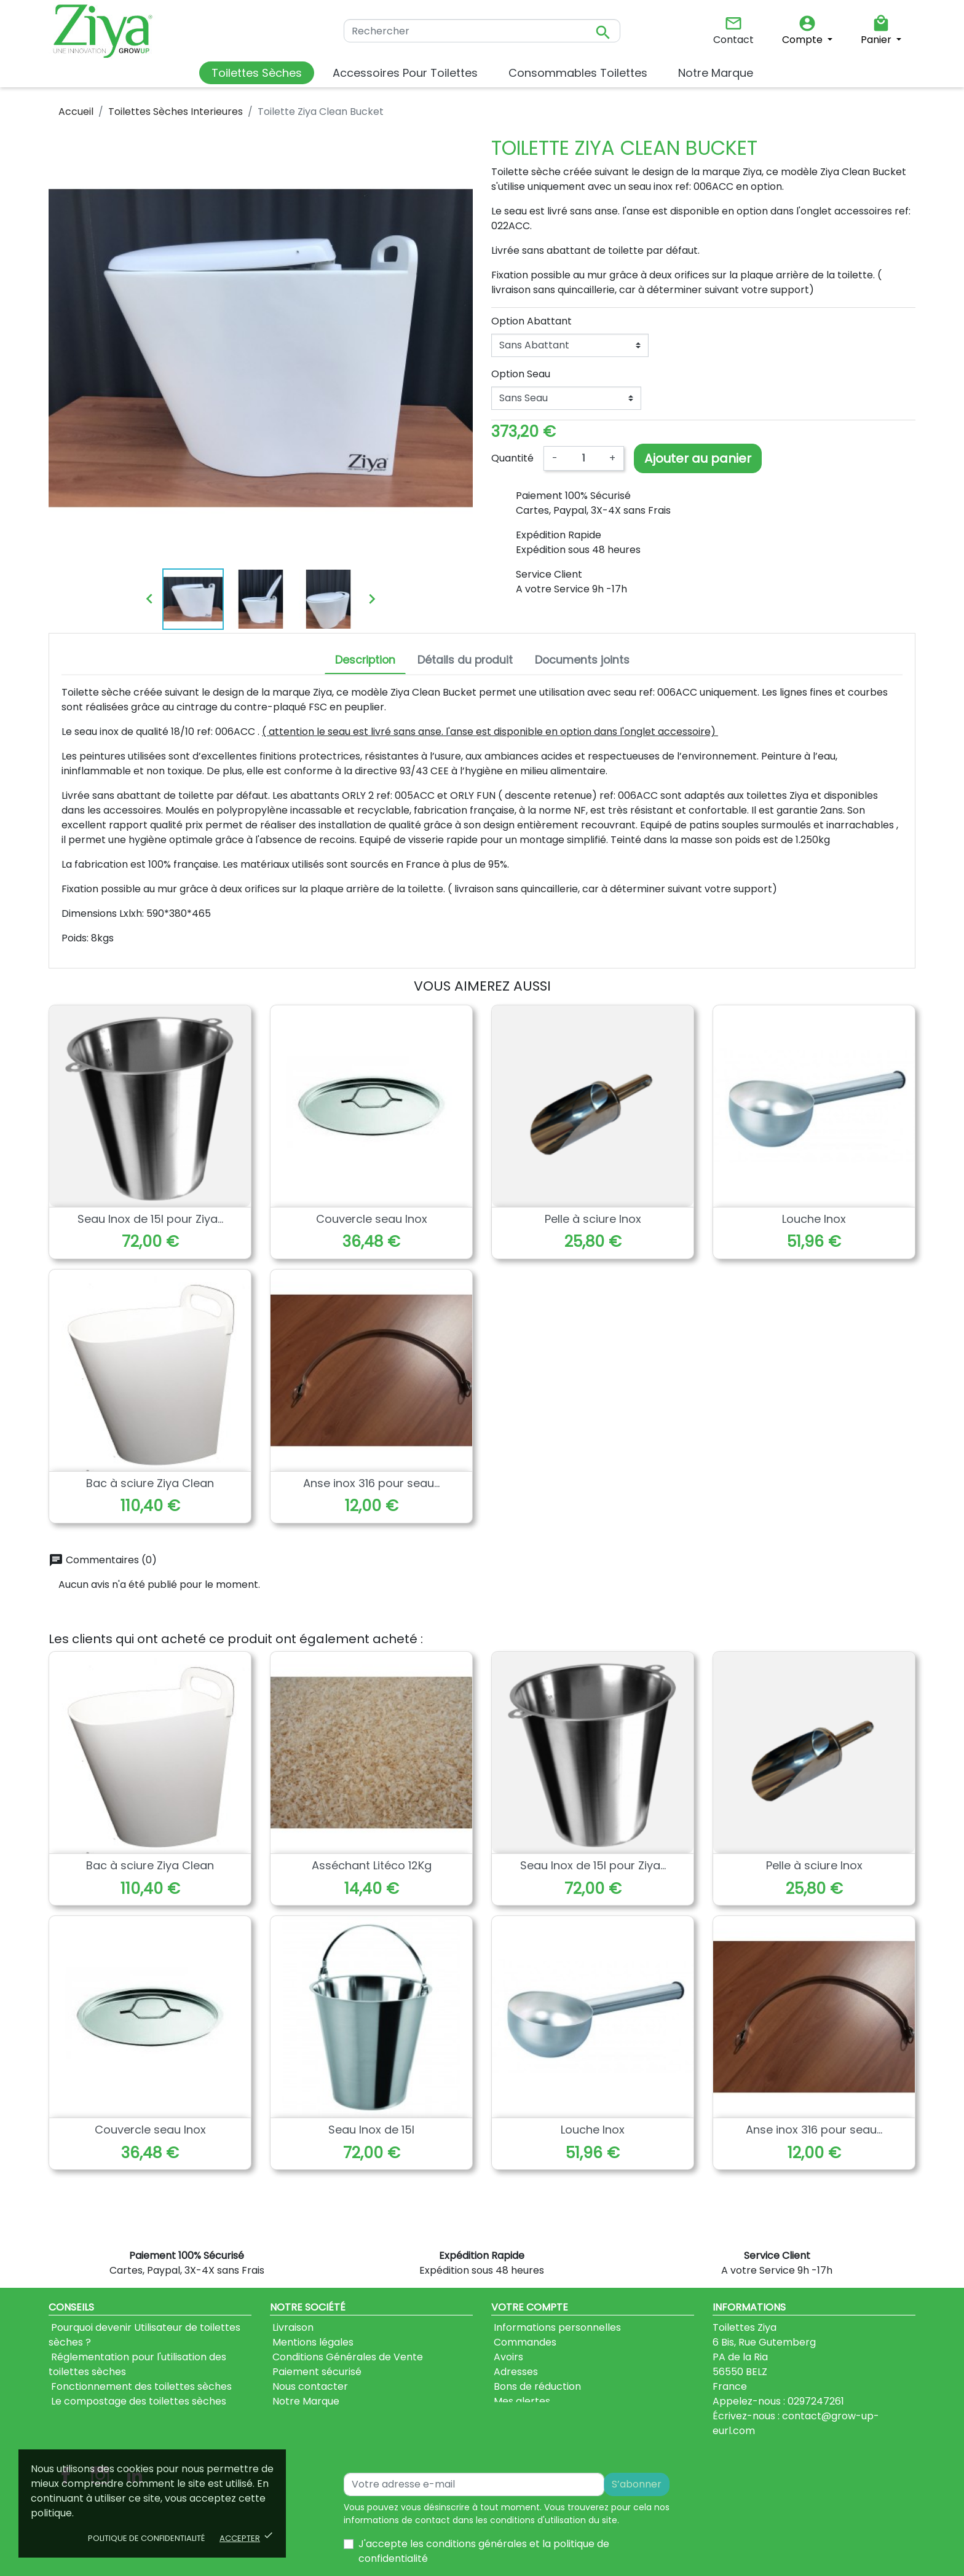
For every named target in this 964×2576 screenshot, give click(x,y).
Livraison (292, 2327)
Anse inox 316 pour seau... (371, 1483)
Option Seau (520, 374)
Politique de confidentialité (146, 2538)
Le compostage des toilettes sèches (137, 2401)
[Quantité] (583, 458)
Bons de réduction (536, 2386)
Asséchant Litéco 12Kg (372, 1865)
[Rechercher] (482, 30)
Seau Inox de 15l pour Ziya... (150, 1219)
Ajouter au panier (697, 458)
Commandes (523, 2342)
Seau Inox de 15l (371, 2129)
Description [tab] (365, 660)
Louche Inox (814, 1219)
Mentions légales (312, 2342)
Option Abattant (531, 321)
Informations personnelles (556, 2327)
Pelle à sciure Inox (593, 1219)
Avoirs (507, 2357)
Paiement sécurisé (316, 2372)
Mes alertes (520, 2401)
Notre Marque (304, 2401)
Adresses (514, 2372)
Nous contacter (309, 2386)
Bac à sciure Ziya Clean (150, 1483)
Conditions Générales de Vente (346, 2357)
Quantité (512, 458)
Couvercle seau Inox (371, 1219)
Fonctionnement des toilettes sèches (140, 2386)
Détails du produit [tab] (465, 660)
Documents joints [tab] (582, 660)
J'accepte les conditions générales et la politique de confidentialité (483, 2526)
